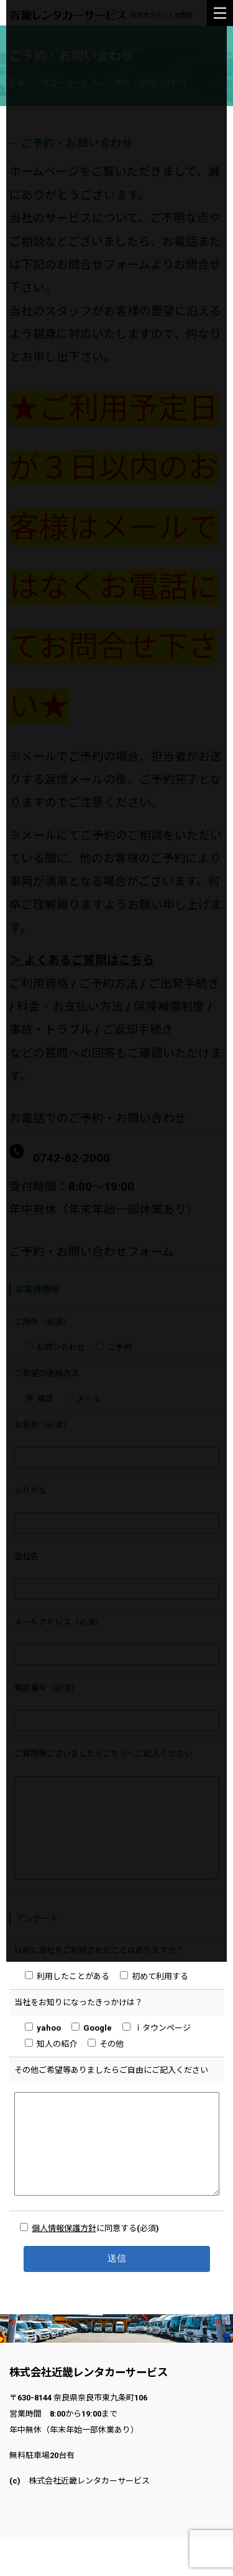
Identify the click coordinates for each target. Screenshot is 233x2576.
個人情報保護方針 (64, 2265)
